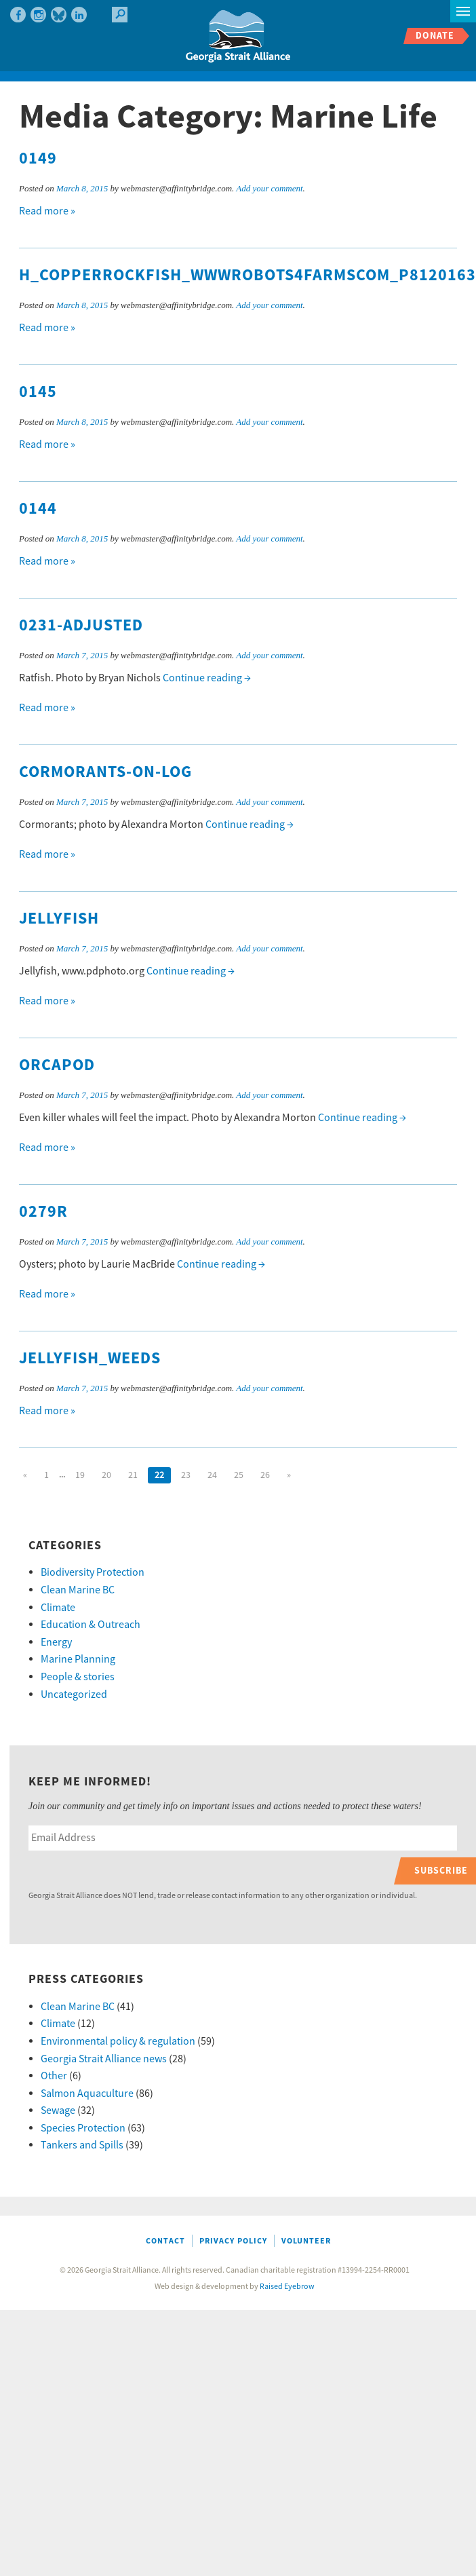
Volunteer (306, 2241)
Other (54, 2076)
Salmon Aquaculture (87, 2093)
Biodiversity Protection (92, 1572)
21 (133, 1475)
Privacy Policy (233, 2241)
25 (238, 1475)
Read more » (47, 211)
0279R (43, 1212)
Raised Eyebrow (287, 2286)
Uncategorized (74, 1694)
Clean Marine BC (78, 1590)
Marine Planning (78, 1659)
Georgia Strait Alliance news (104, 2059)
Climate (58, 1607)
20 (106, 1475)
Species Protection (83, 2128)
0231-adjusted (81, 626)
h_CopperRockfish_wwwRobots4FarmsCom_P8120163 (247, 275)
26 (265, 1475)
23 (186, 1475)
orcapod (57, 1065)
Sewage (58, 2110)
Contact (165, 2241)
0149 (38, 159)
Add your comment (269, 188)
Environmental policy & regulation (118, 2041)
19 (80, 1475)
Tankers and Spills (82, 2145)
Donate (435, 35)
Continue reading (207, 678)
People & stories (78, 1677)
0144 (38, 509)
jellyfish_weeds (90, 1358)
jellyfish (59, 919)
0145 (38, 392)
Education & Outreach (90, 1624)
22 (159, 1475)
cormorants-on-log (105, 772)
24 (212, 1475)
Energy (56, 1642)
